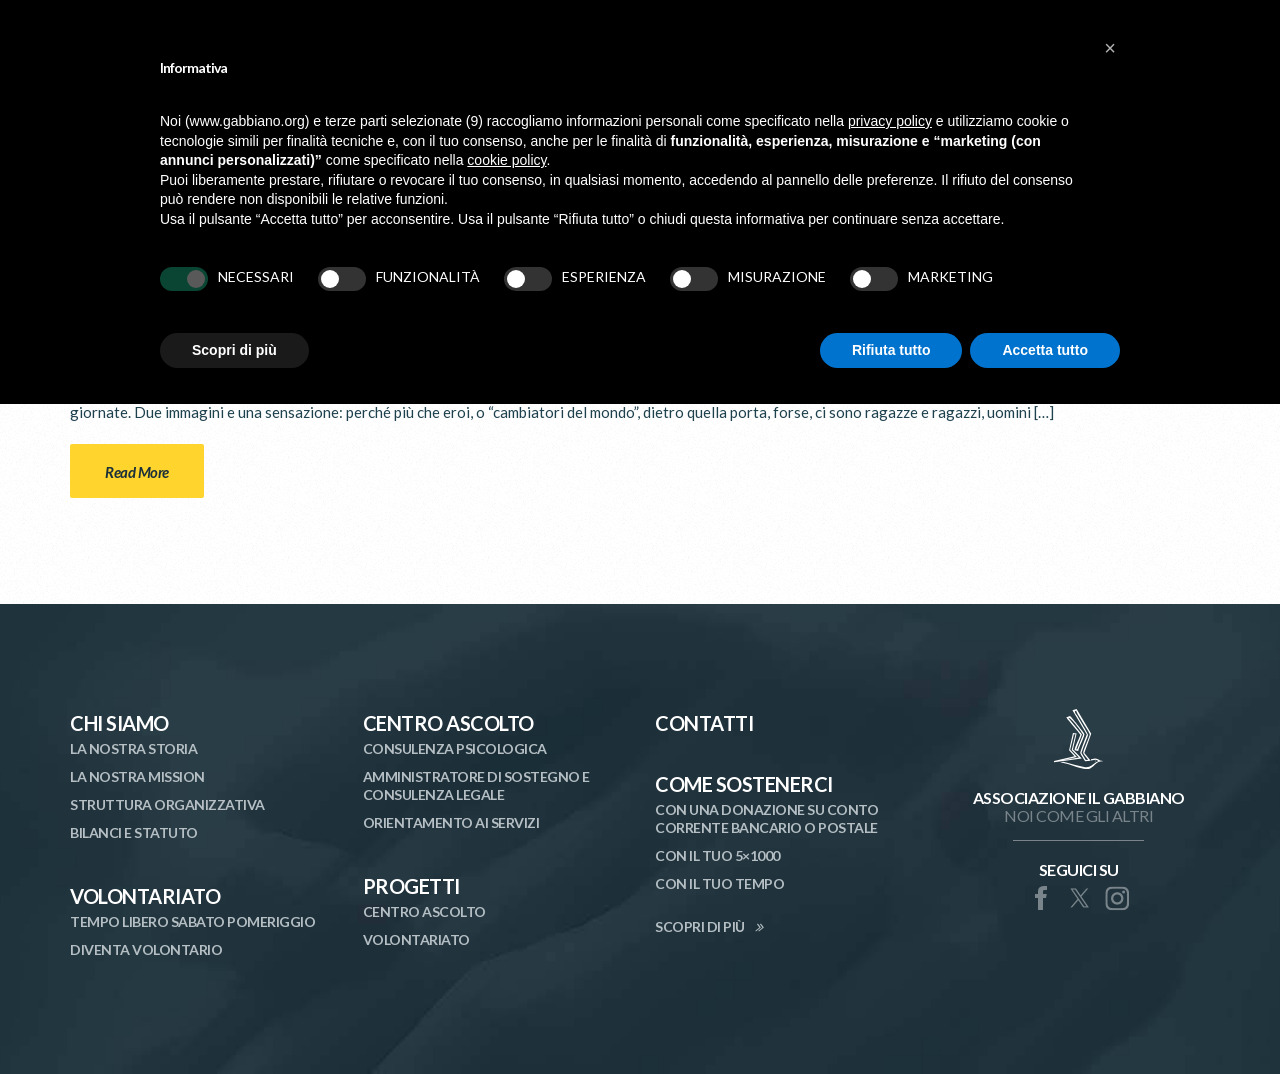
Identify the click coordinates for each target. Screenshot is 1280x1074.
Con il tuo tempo (719, 883)
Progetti (411, 886)
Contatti (704, 723)
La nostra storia (133, 748)
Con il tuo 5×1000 (717, 855)
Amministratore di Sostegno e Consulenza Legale (476, 785)
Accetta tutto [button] (1045, 350)
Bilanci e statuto (134, 832)
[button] (1110, 48)
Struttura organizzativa (167, 804)
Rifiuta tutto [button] (891, 350)
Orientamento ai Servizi (451, 822)
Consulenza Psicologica (455, 748)
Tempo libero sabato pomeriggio (192, 921)
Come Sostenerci (744, 784)
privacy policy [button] (890, 121)
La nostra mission (137, 776)
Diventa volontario (146, 949)
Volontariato (145, 896)
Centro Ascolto (448, 723)
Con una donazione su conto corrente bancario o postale (766, 818)
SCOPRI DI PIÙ (700, 926)
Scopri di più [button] (234, 350)
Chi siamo (119, 723)
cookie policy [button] (506, 160)
